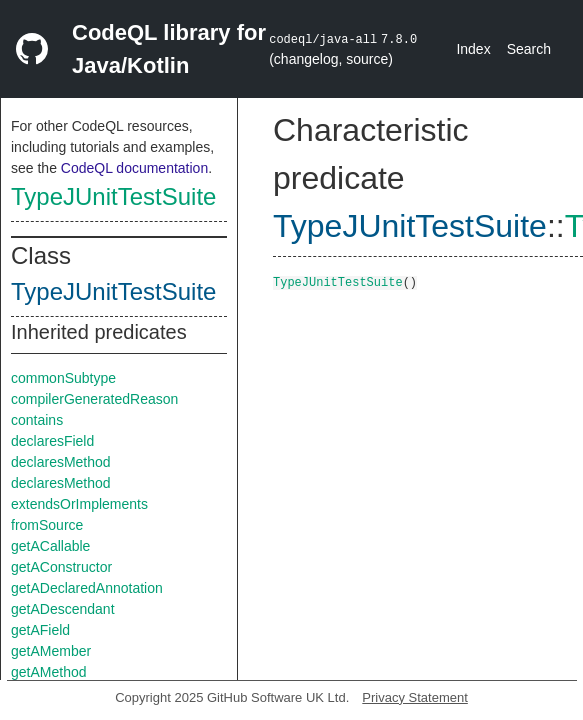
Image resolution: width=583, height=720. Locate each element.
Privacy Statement (415, 697)
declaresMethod (61, 462)
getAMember (51, 651)
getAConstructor (61, 567)
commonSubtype (63, 378)
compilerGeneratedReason (94, 399)
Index (473, 49)
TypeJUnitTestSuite (113, 196)
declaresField (52, 441)
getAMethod (49, 672)
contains (37, 420)
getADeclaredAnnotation (87, 588)
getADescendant (63, 609)
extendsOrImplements (79, 504)
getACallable (50, 546)
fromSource (47, 525)
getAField (40, 630)
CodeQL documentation (134, 168)
